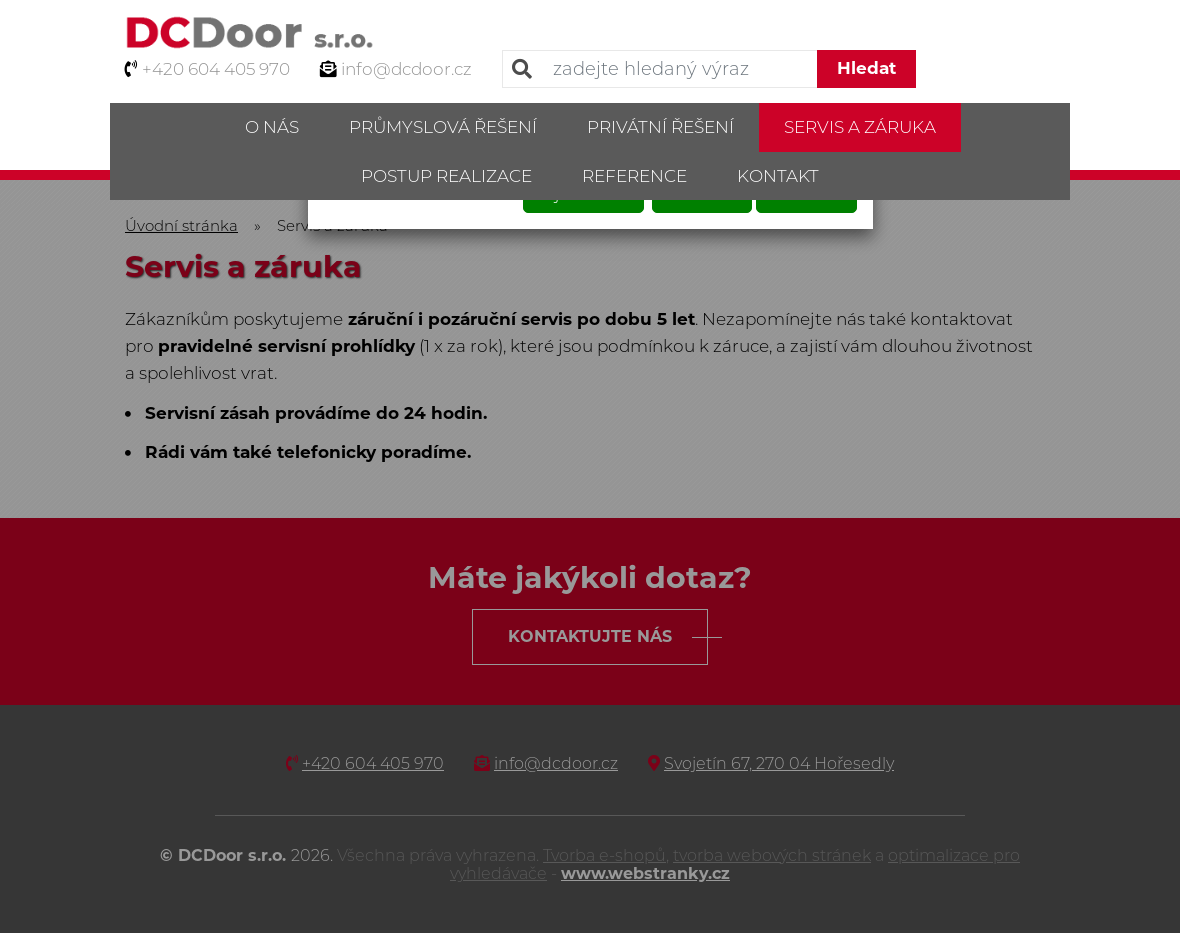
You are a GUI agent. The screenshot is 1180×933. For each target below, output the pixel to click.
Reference (634, 176)
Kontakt (778, 176)
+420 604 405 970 (216, 69)
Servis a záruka (860, 127)
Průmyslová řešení (443, 127)
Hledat (866, 68)
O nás (272, 127)
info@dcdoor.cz (406, 69)
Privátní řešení (660, 127)
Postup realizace (446, 176)
